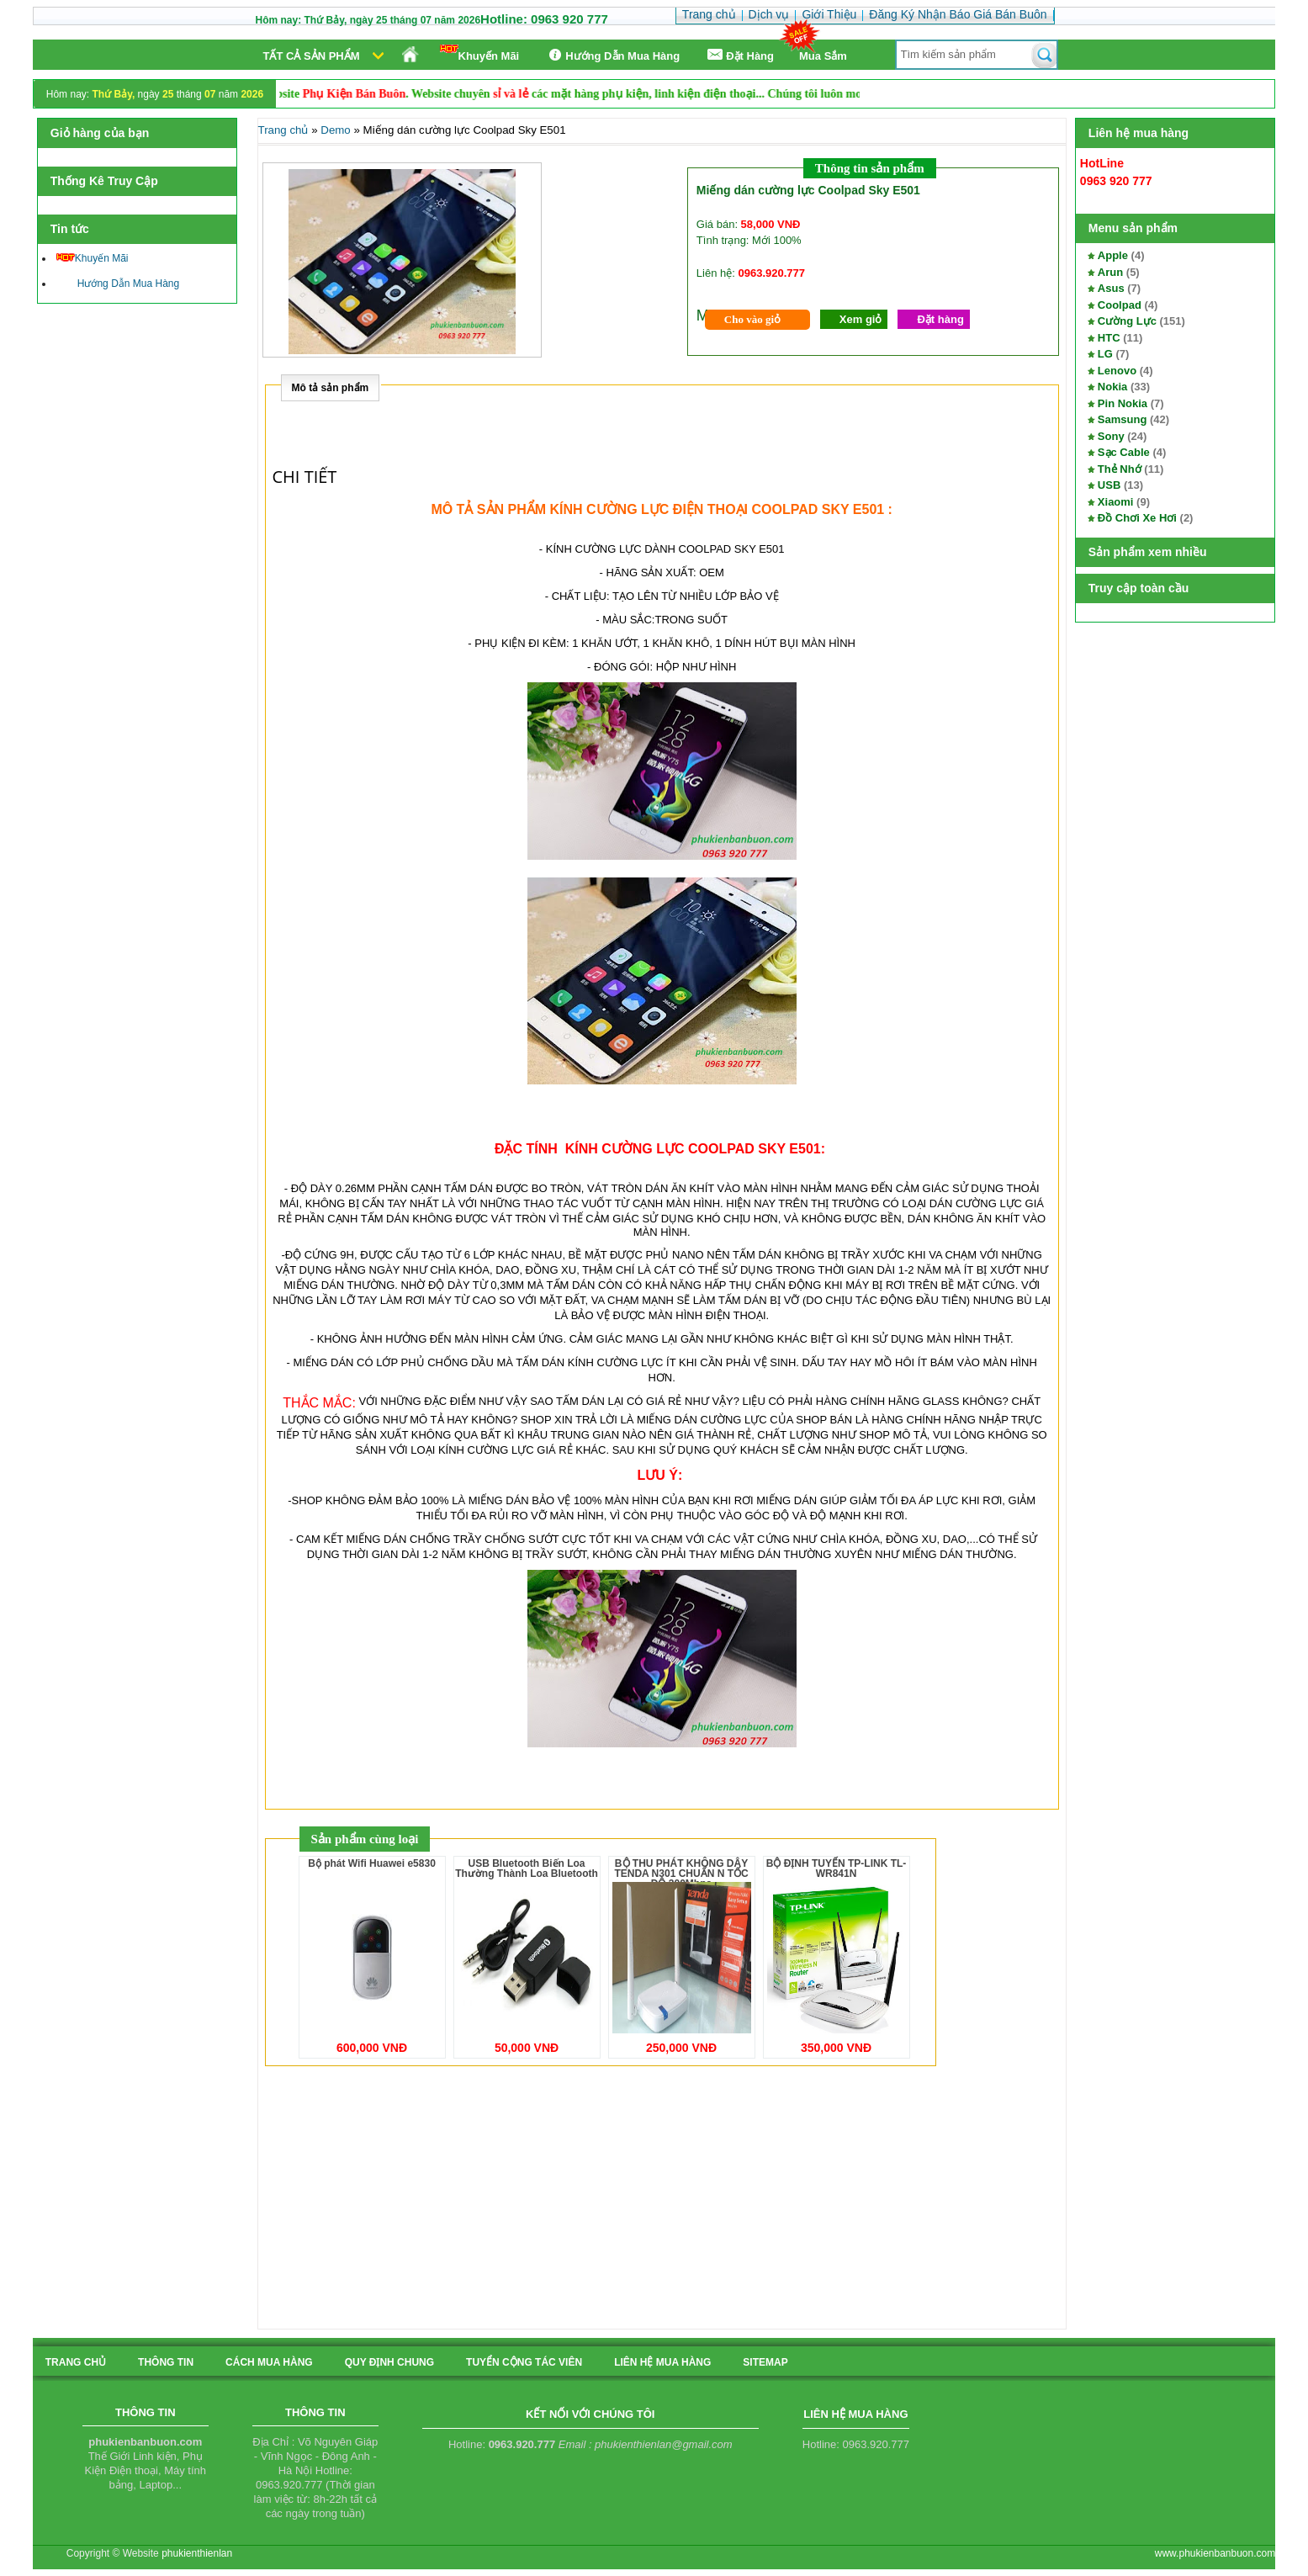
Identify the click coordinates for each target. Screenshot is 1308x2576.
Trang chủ (283, 130)
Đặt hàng (940, 319)
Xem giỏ (860, 319)
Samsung (1122, 419)
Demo (335, 130)
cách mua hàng (269, 2362)
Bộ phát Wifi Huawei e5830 (372, 1863)
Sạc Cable (1124, 452)
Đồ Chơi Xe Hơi (1137, 517)
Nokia (1112, 386)
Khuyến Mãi (480, 53)
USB (1109, 485)
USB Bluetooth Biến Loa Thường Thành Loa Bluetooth (526, 1868)
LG (1105, 353)
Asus (1111, 288)
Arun (1110, 272)
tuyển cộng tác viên (524, 2362)
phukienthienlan (197, 2553)
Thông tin (165, 2362)
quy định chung (389, 2362)
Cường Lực (1127, 321)
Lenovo (1117, 370)
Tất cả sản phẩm (311, 56)
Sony (1111, 436)
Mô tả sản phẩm (330, 388)
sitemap (765, 2362)
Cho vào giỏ (752, 319)
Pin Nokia (1122, 403)
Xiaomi (1116, 502)
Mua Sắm (823, 56)
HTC (1109, 337)
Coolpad (1119, 305)
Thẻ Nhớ (1119, 469)
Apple (1113, 255)
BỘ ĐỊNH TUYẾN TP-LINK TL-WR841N (836, 1868)
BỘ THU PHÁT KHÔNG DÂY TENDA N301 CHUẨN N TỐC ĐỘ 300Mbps (681, 1874)
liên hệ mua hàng (662, 2362)
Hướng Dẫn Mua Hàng (612, 55)
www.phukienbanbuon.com (1215, 2553)
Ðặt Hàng (739, 55)
